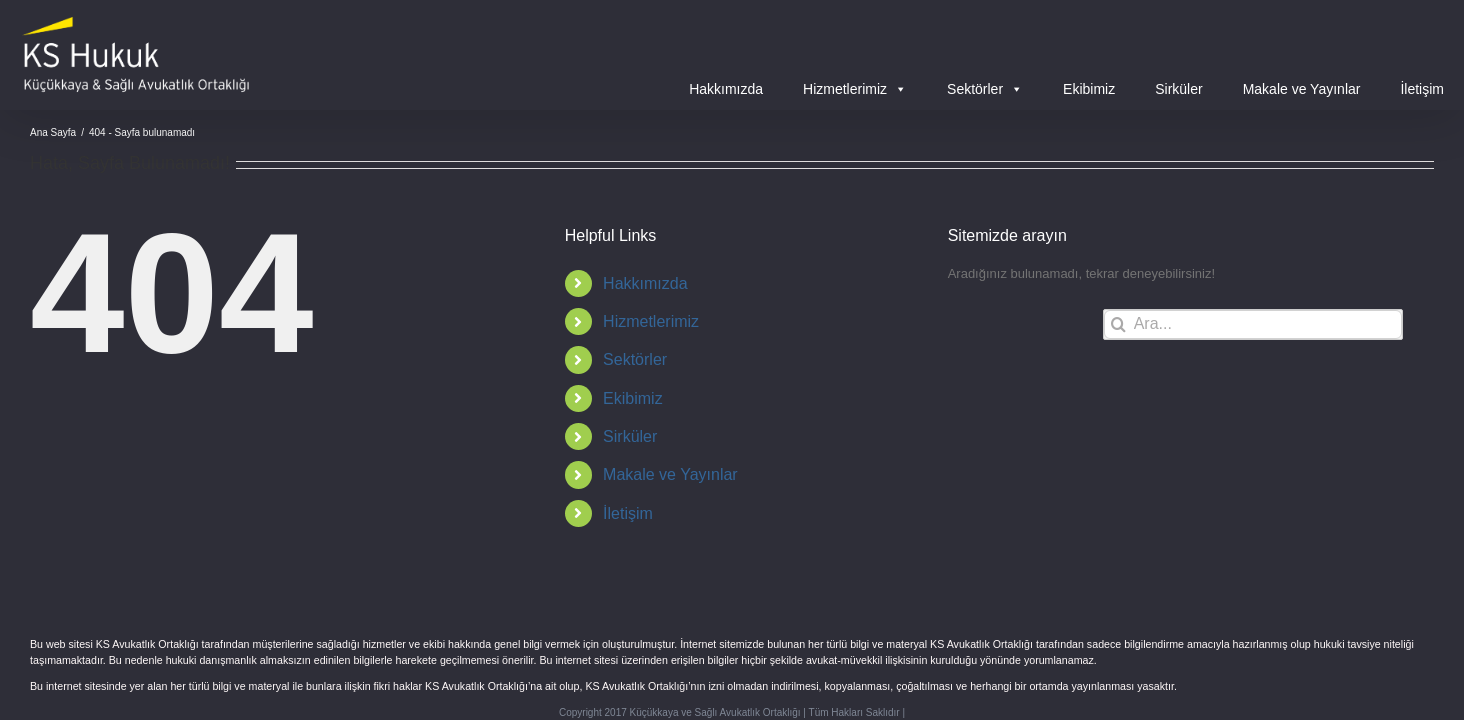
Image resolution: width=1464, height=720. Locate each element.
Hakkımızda (726, 89)
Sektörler (985, 89)
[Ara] (1118, 324)
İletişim (1422, 89)
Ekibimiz (1089, 89)
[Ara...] (1253, 324)
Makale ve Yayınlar (1302, 89)
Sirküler (1178, 89)
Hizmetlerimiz (855, 89)
